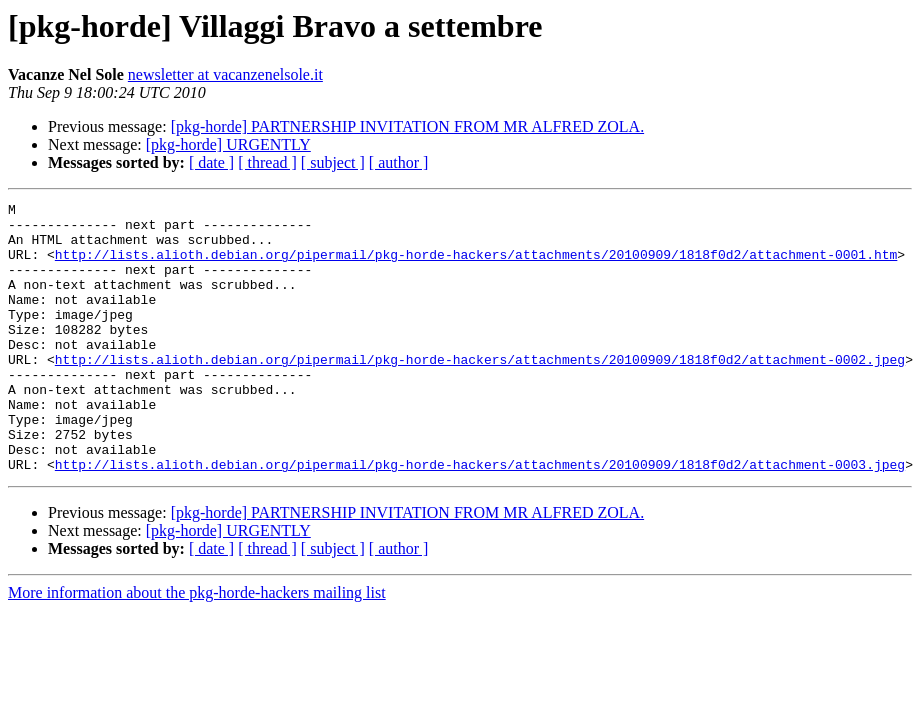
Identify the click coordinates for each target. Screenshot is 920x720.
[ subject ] (333, 162)
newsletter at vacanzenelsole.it (225, 74)
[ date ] (211, 162)
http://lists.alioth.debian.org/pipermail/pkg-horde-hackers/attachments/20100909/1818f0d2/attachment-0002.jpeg (480, 392)
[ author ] (399, 162)
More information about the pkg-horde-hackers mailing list (197, 646)
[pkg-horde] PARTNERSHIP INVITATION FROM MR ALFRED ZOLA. (407, 126)
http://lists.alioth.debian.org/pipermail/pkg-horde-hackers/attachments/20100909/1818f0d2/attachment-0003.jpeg (480, 518)
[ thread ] (267, 162)
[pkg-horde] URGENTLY (228, 144)
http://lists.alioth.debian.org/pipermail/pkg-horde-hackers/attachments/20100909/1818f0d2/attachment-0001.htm (476, 266)
